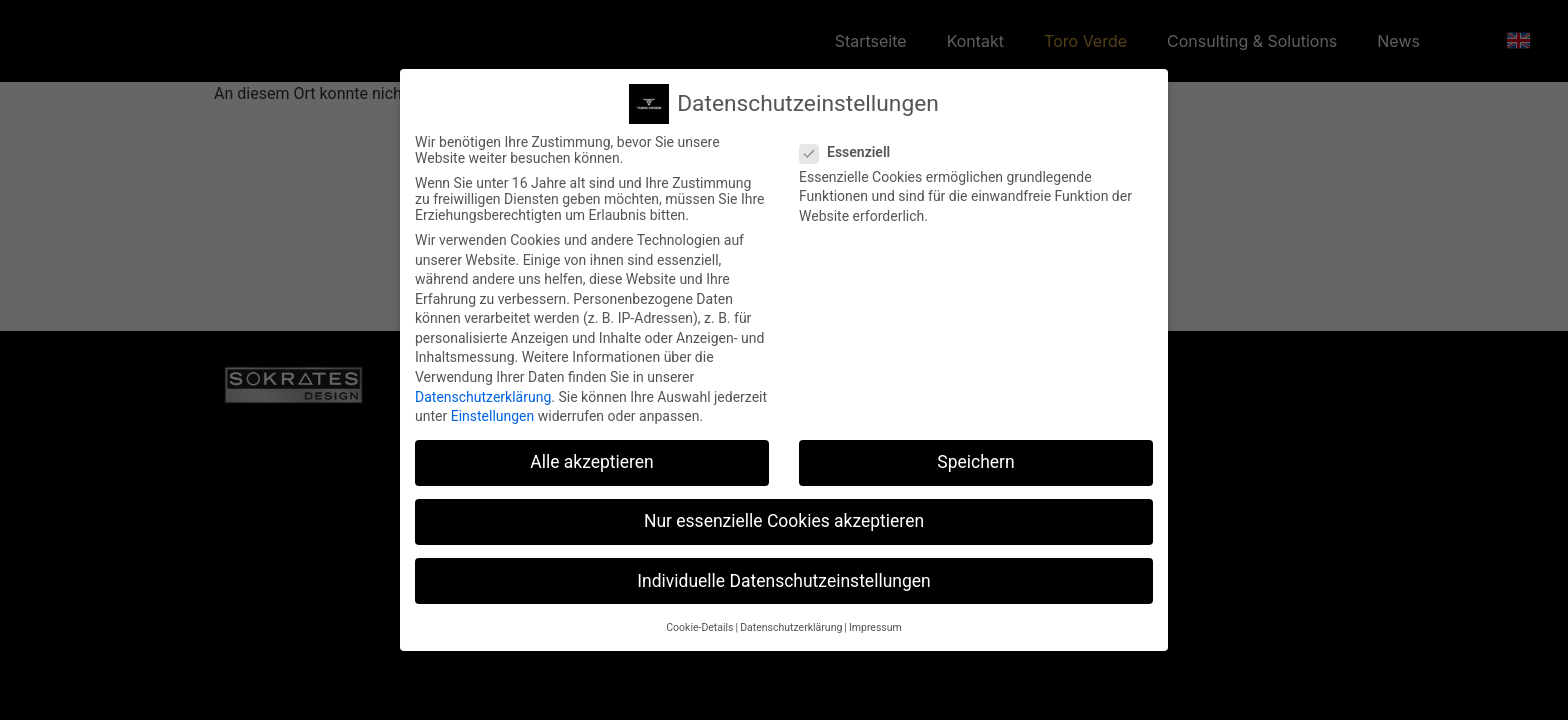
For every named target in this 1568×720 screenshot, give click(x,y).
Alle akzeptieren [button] (592, 455)
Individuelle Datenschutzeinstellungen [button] (783, 573)
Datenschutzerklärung (483, 389)
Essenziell (851, 144)
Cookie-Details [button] (699, 619)
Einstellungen (493, 409)
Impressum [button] (875, 619)
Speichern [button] (975, 455)
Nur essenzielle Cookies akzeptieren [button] (784, 514)
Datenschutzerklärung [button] (791, 619)
